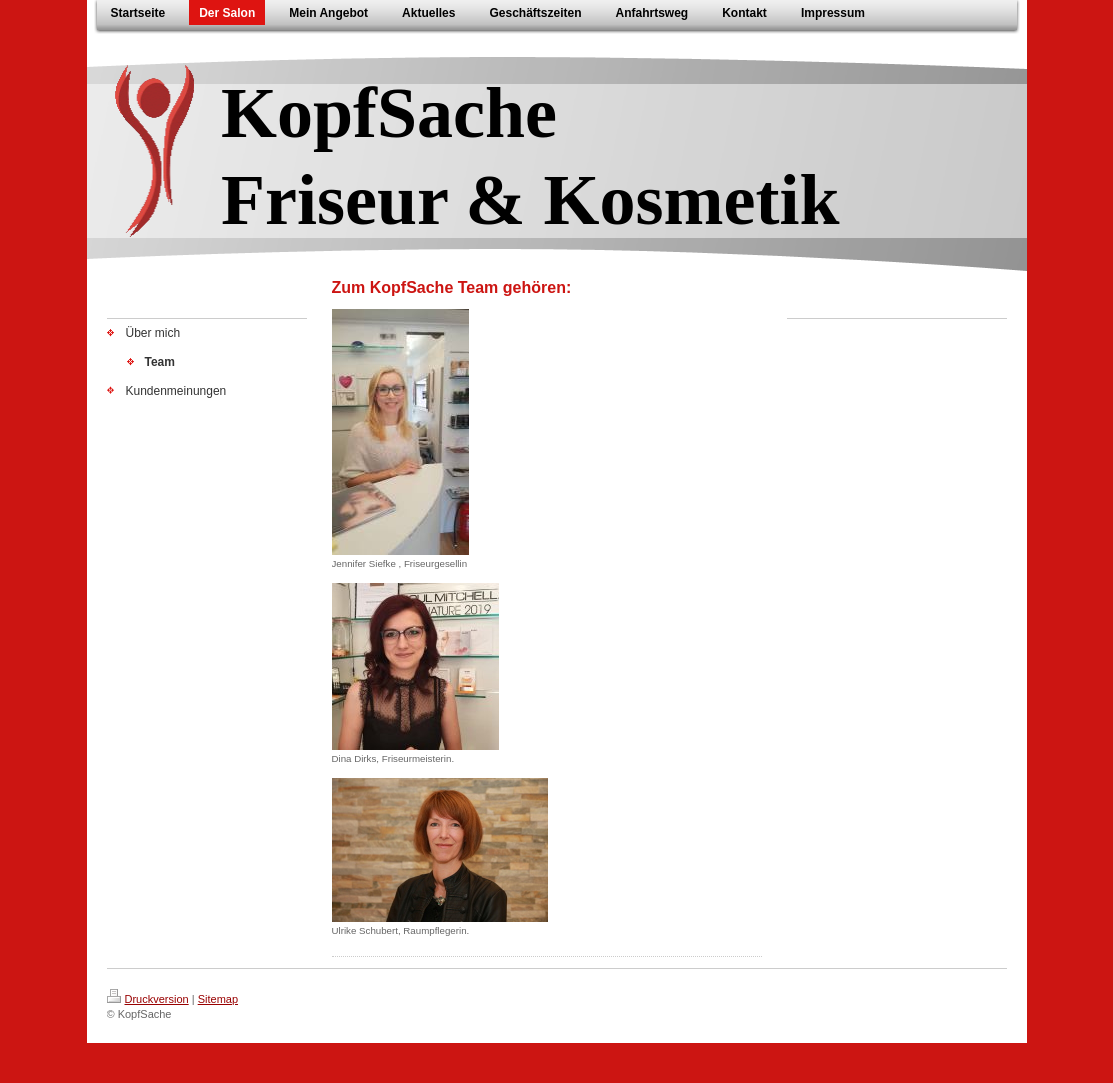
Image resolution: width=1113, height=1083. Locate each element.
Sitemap (218, 999)
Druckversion (148, 999)
